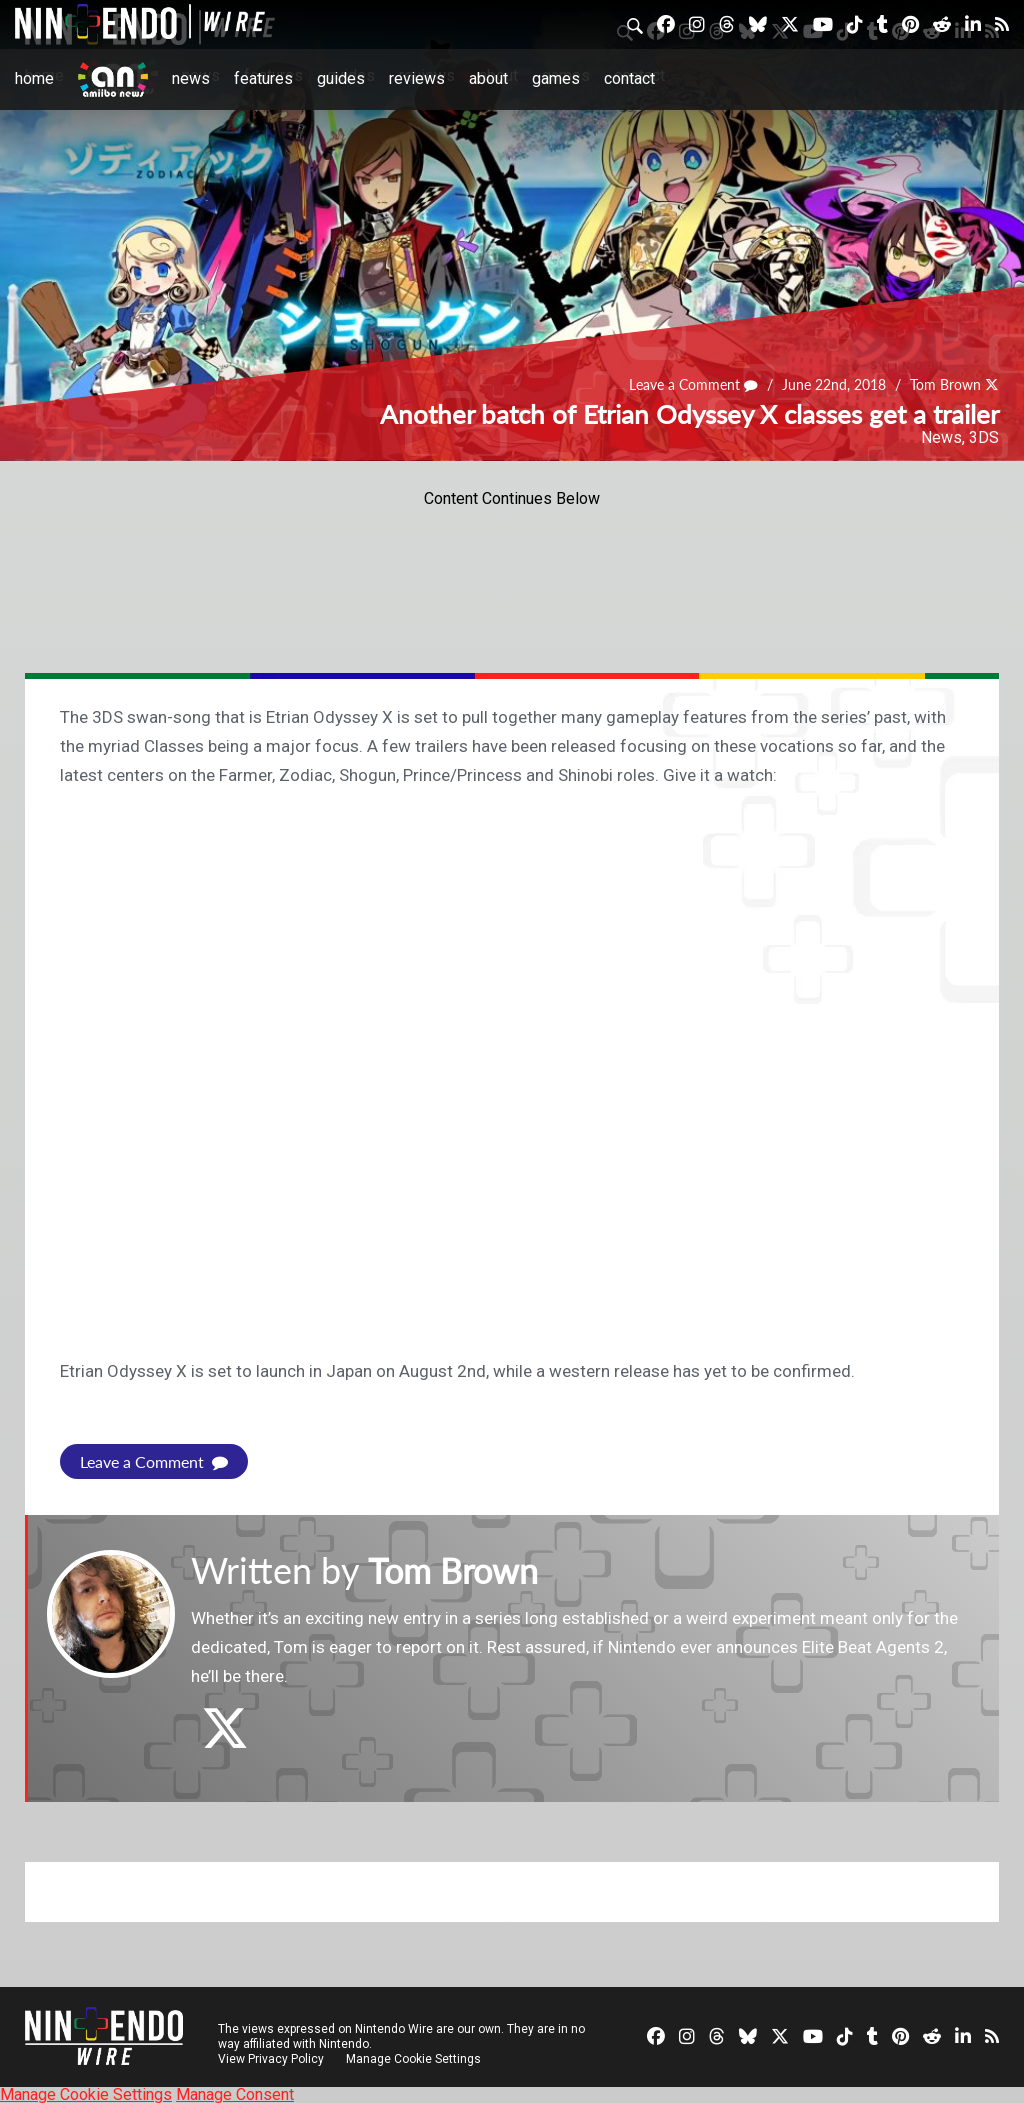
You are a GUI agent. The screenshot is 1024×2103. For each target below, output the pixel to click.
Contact (629, 78)
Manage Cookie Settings (414, 2058)
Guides (341, 78)
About (488, 78)
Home (34, 78)
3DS (984, 437)
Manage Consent (235, 2093)
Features (263, 78)
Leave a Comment (694, 385)
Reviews (417, 78)
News (191, 78)
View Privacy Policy (271, 2058)
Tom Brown (945, 385)
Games (556, 78)
